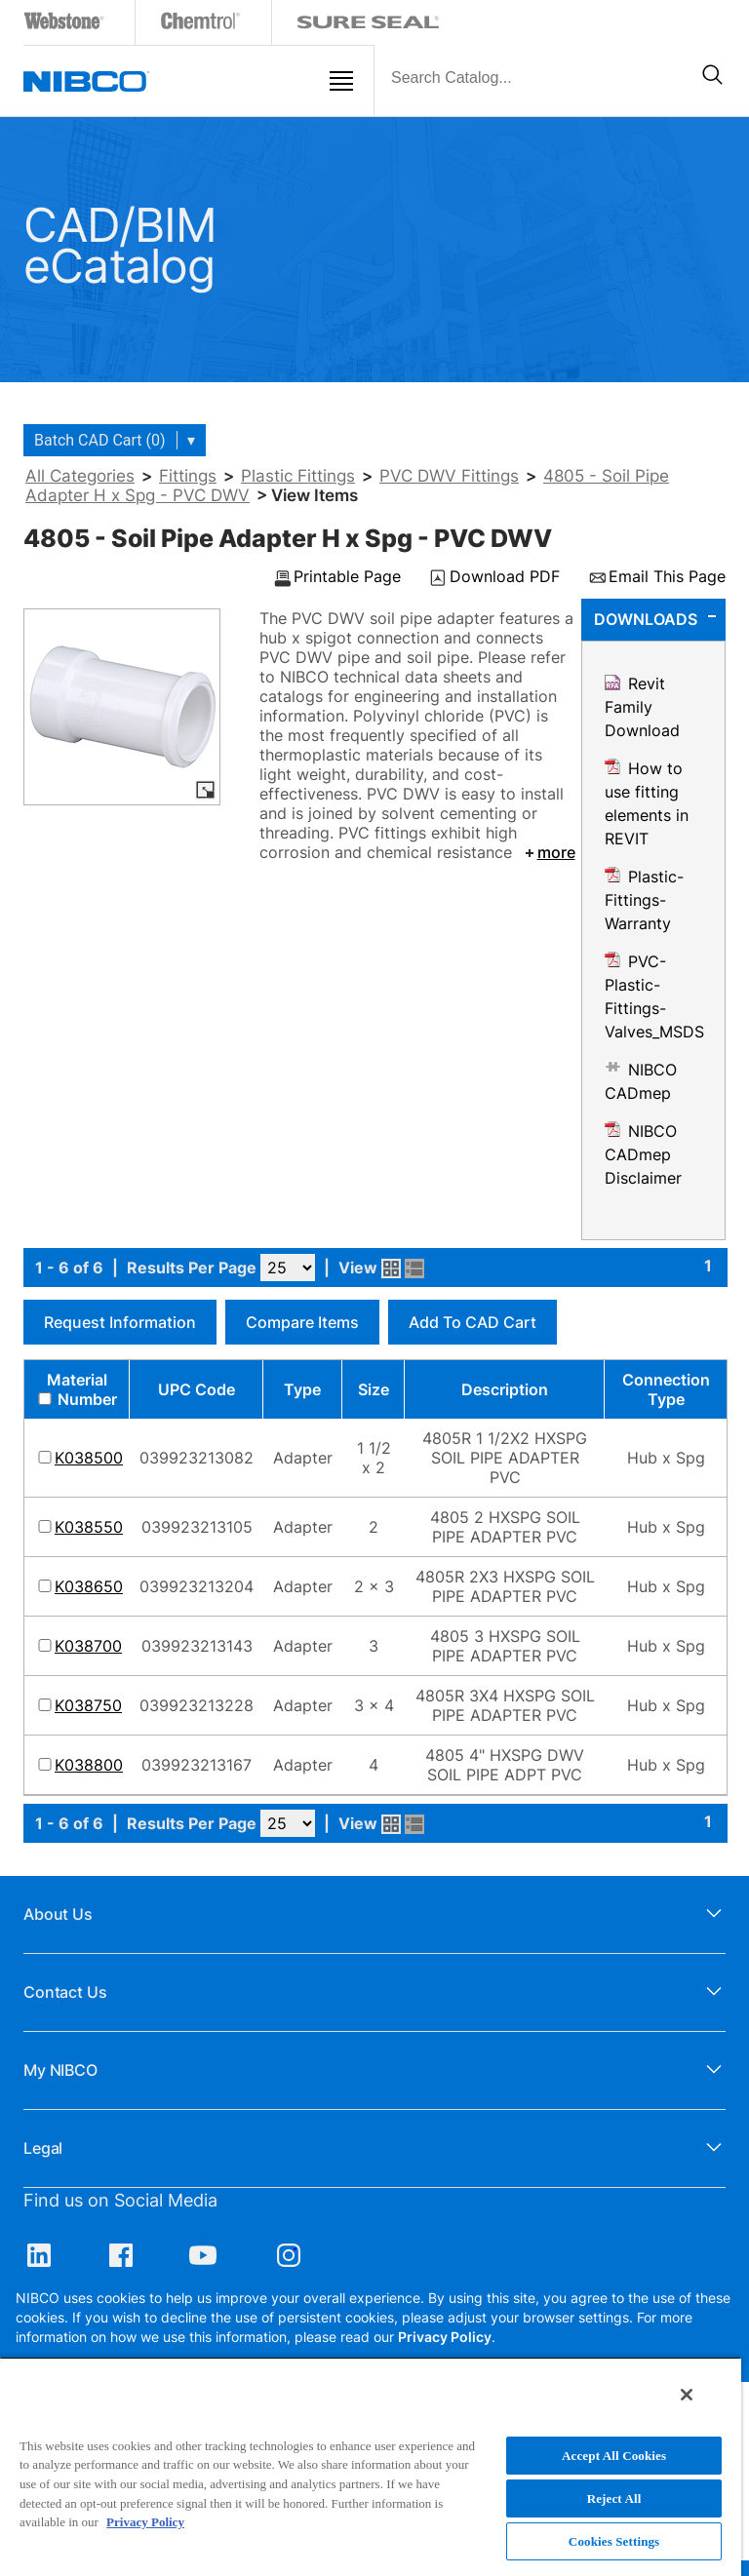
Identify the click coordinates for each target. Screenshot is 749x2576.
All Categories (80, 476)
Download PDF (505, 577)
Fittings (188, 476)
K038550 (89, 1527)
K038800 (89, 1765)
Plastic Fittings (298, 476)
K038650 (89, 1586)
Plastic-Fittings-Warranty (644, 900)
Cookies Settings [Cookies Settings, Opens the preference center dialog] (614, 2541)
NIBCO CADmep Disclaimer (643, 1154)
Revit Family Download (642, 707)
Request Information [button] (120, 1322)
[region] (370, 2466)
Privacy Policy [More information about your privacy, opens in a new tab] (145, 2522)
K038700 (88, 1646)
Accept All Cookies (614, 2455)
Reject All (614, 2498)
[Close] (686, 2394)
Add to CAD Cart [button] (472, 1322)
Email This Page (667, 577)
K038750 (88, 1705)
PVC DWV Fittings (449, 476)
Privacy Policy (445, 2336)
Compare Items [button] (302, 1322)
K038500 (89, 1457)
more (548, 852)
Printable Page (347, 577)
